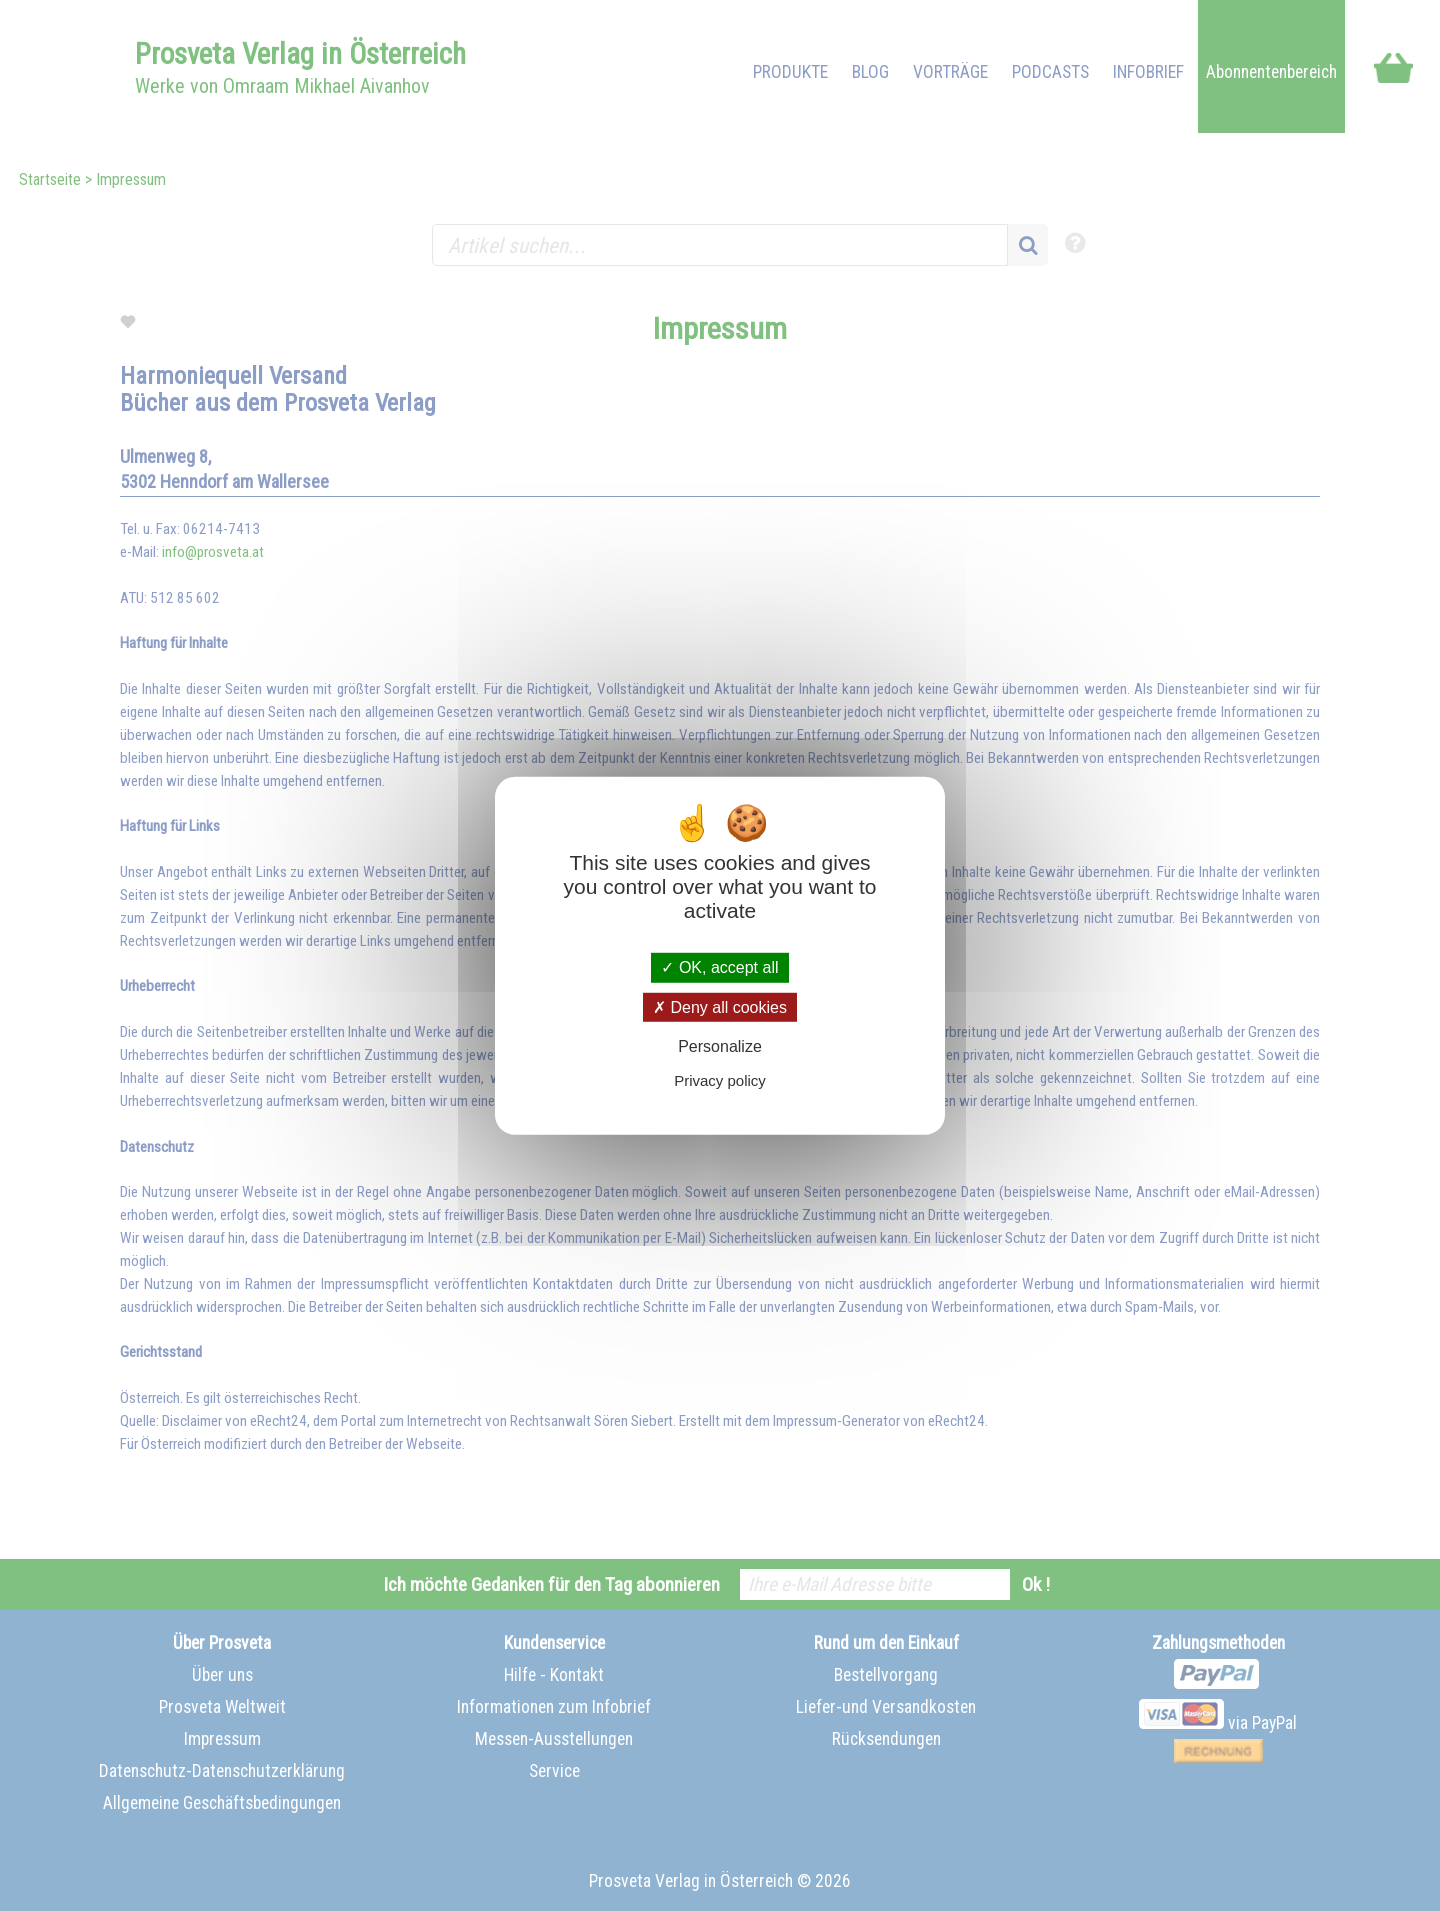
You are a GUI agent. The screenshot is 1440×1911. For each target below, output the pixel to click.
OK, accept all (719, 967)
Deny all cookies (720, 1006)
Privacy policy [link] (720, 1080)
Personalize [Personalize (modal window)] (720, 1046)
